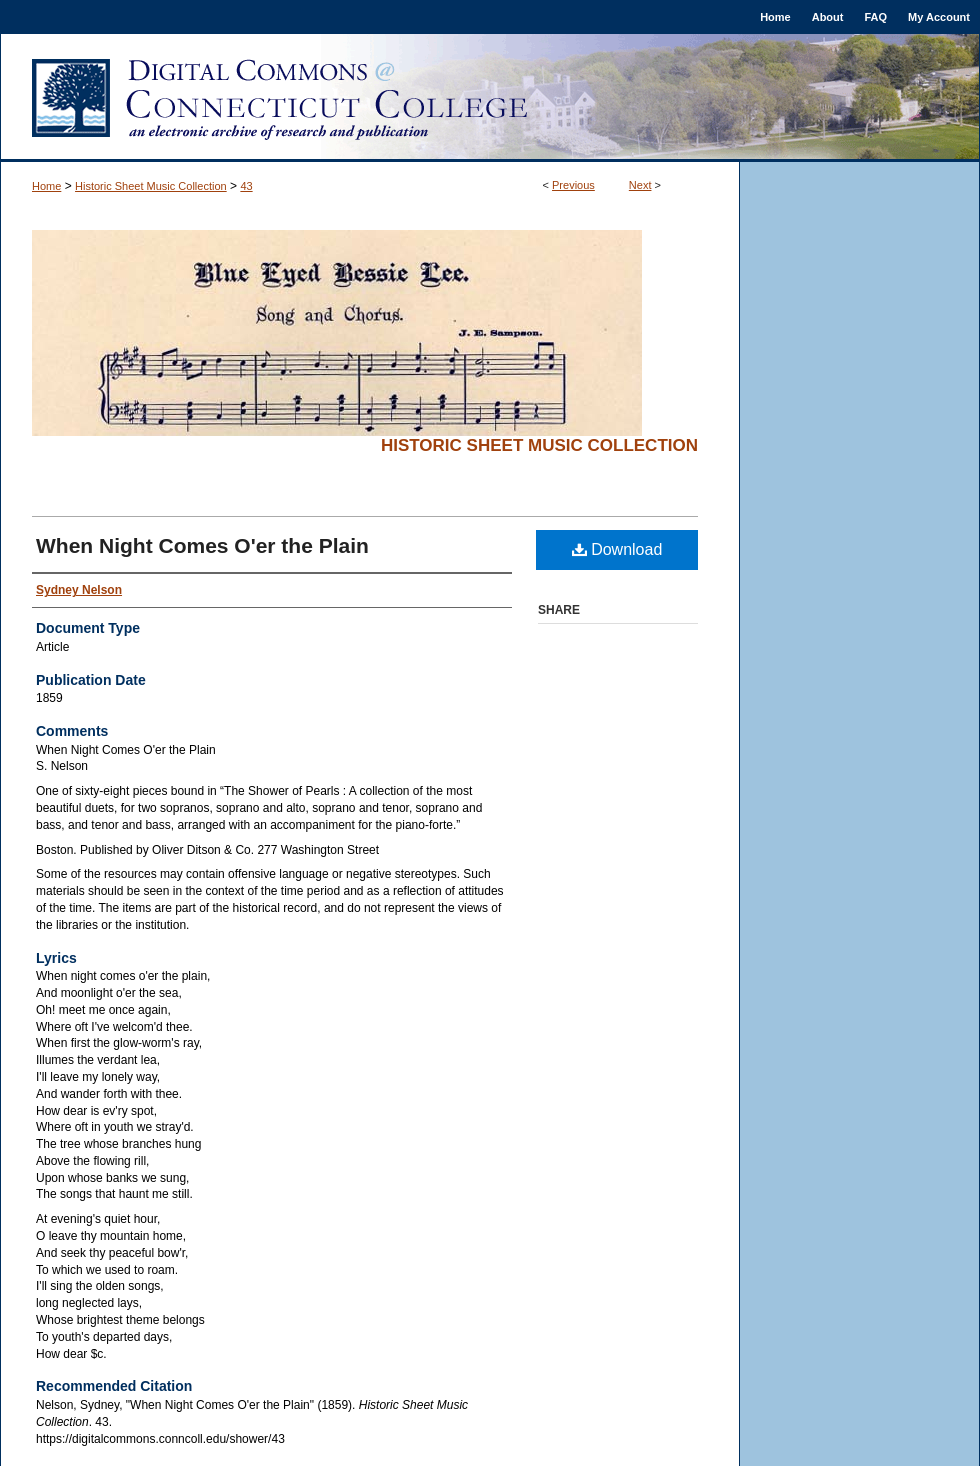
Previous (573, 185)
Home (46, 186)
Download (617, 549)
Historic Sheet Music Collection (151, 186)
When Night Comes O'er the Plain (202, 545)
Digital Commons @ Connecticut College (490, 98)
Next (640, 185)
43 (246, 186)
